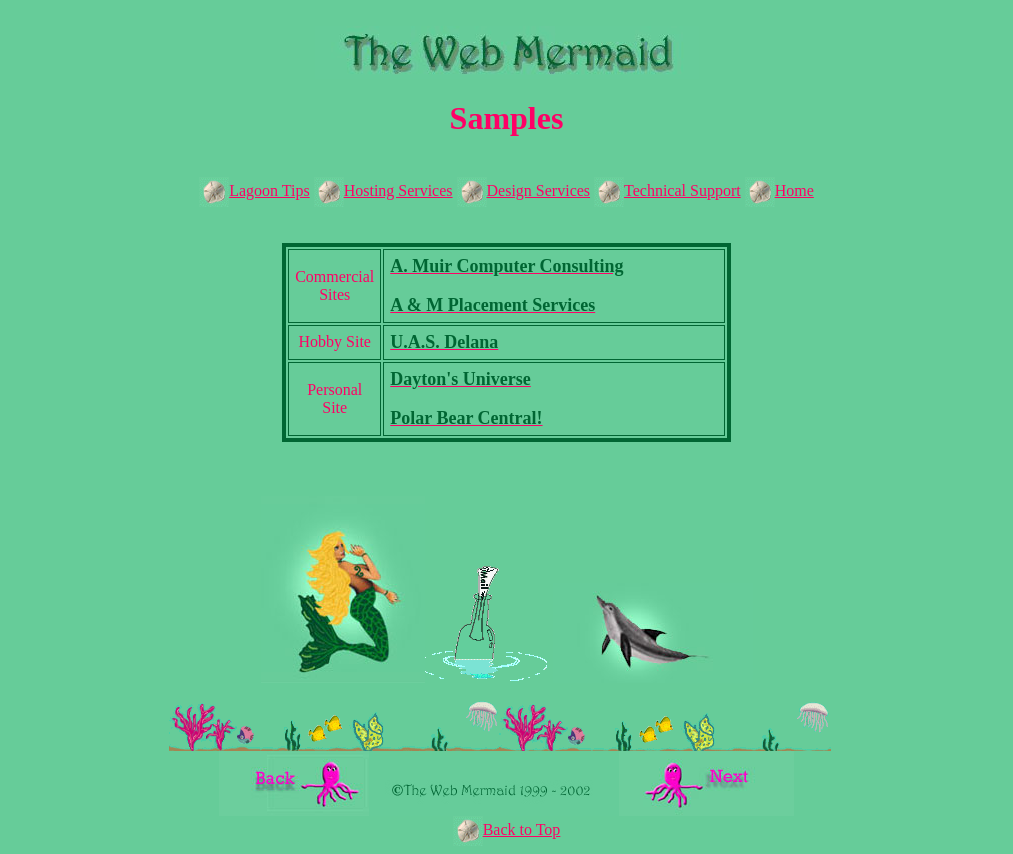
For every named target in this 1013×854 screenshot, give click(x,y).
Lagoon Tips (254, 190)
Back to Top (522, 829)
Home (779, 190)
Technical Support (667, 190)
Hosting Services (383, 190)
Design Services (524, 190)
